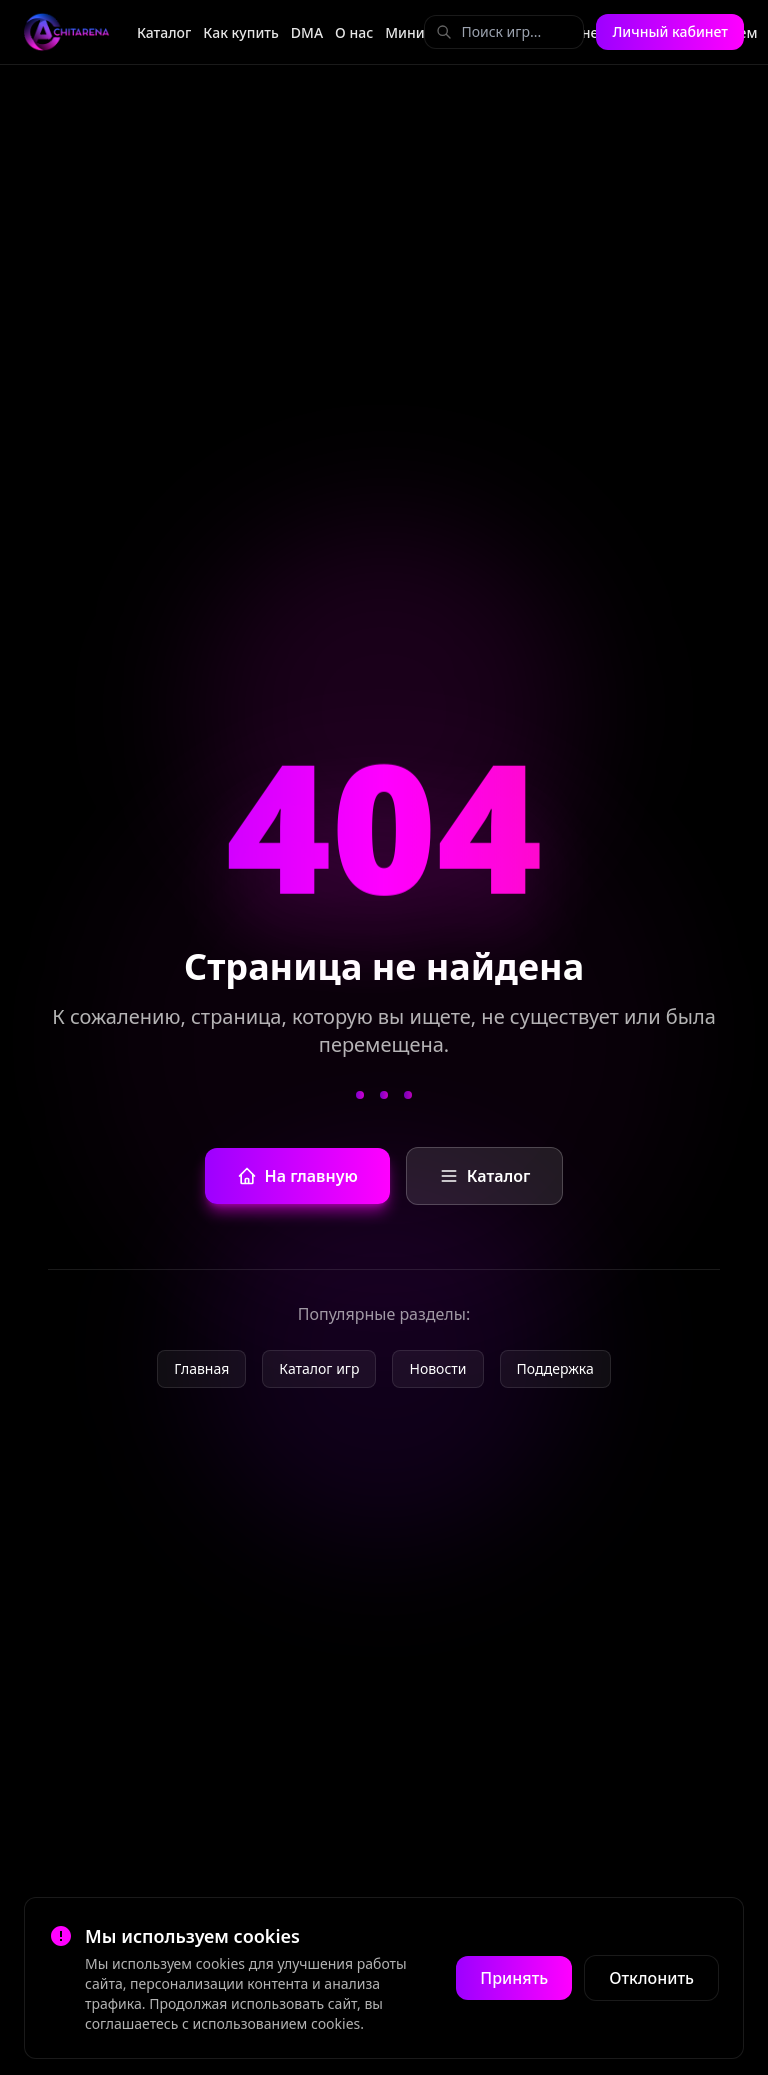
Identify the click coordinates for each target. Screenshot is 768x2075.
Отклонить (651, 1978)
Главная (201, 1368)
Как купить (241, 32)
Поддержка (555, 1368)
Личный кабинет (670, 31)
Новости (437, 1368)
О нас (354, 32)
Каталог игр (319, 1368)
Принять (514, 1978)
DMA (307, 32)
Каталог (164, 32)
